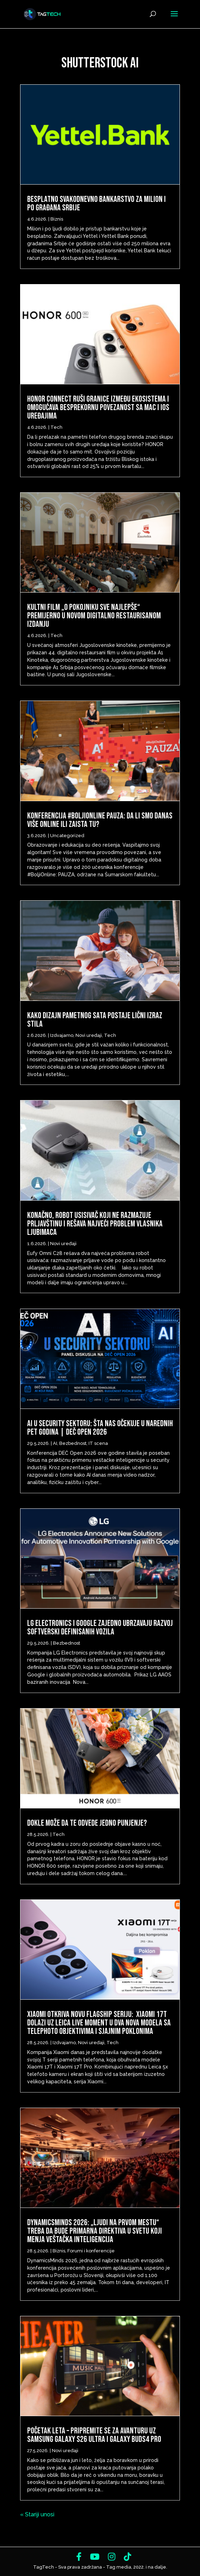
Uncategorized (67, 835)
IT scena (98, 1443)
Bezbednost (72, 1443)
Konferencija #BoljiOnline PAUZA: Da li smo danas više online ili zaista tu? (99, 820)
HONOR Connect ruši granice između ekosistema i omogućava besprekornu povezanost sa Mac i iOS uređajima (98, 407)
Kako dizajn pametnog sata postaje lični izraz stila (94, 1019)
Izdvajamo (61, 1035)
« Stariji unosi (37, 2514)
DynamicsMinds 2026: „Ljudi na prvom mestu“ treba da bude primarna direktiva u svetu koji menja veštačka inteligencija (94, 2231)
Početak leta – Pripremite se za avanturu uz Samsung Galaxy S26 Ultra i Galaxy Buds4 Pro (94, 2435)
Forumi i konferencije (91, 2250)
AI (55, 1443)
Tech (56, 427)
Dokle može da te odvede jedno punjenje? (87, 1823)
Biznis (56, 219)
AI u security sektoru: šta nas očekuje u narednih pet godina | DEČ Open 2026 (100, 1427)
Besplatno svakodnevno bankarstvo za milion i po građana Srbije (96, 203)
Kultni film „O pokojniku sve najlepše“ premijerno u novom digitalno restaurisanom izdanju (94, 615)
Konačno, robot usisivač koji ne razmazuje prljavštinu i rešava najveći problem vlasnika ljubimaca (95, 1223)
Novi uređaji (88, 1035)
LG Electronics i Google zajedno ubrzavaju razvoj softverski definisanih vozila (100, 1627)
